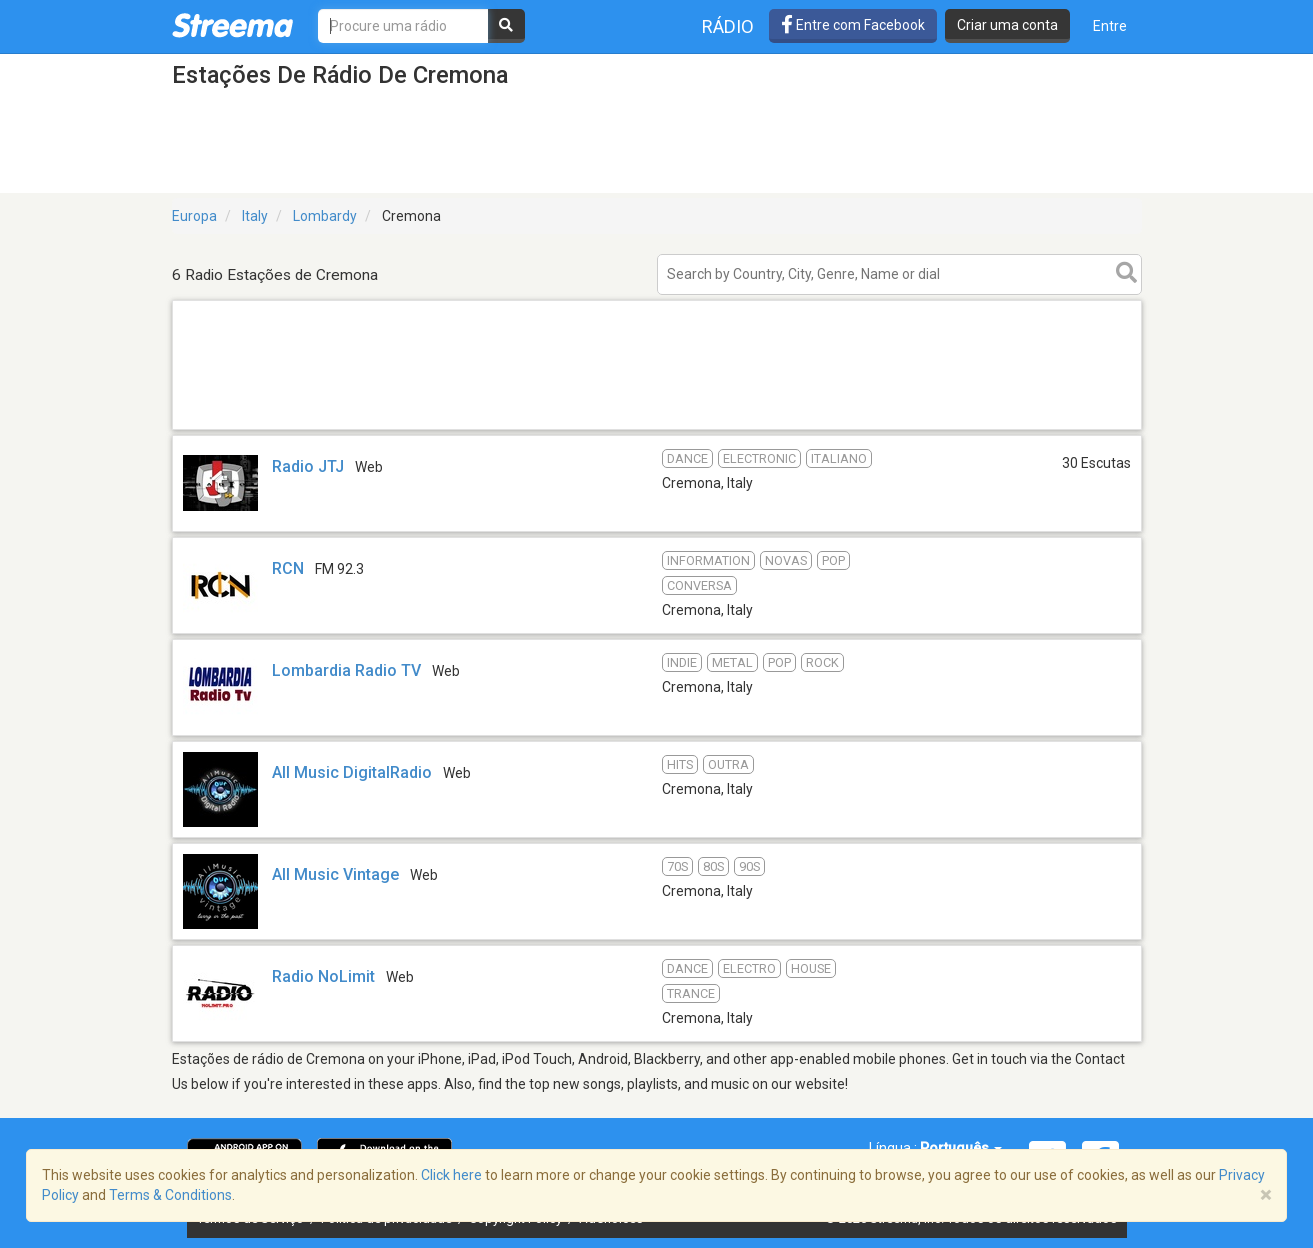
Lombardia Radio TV (346, 670)
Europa (194, 216)
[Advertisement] (657, 428)
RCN (288, 568)
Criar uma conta (1007, 25)
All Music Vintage (335, 874)
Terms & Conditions (170, 1195)
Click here (451, 1175)
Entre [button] (1110, 26)
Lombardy (325, 216)
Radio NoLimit (323, 976)
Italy (255, 216)
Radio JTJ (308, 466)
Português (961, 1148)
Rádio (728, 26)
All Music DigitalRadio (352, 772)
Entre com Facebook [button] (853, 25)
